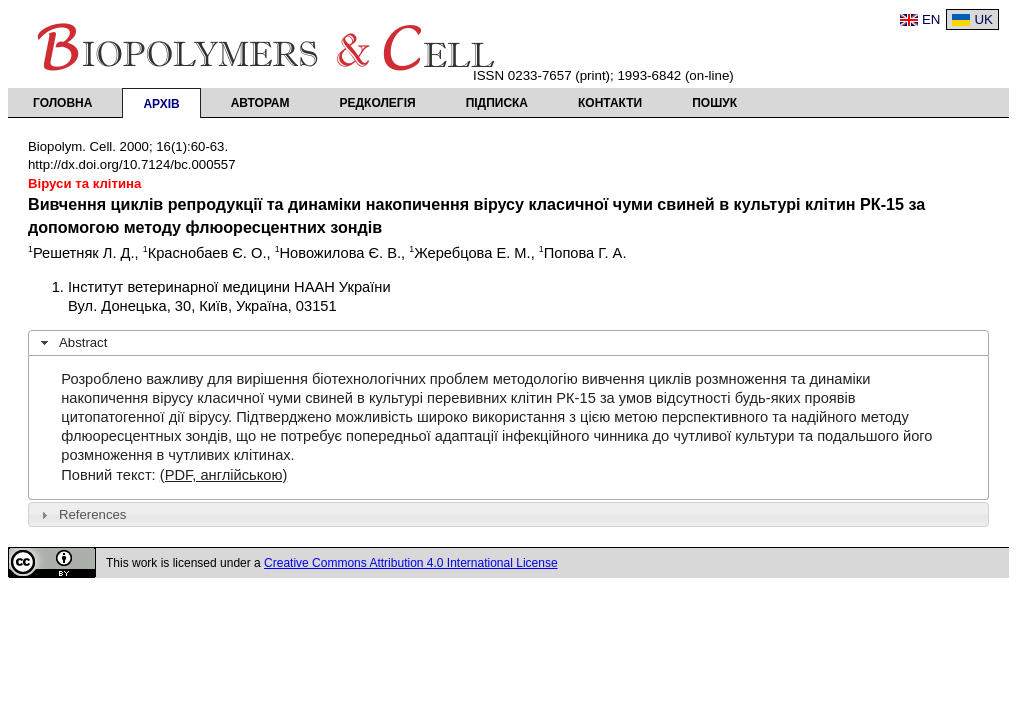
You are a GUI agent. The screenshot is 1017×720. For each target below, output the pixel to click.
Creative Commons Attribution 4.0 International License (411, 563)
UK (983, 19)
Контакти (610, 103)
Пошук (714, 103)
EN (931, 19)
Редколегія (378, 103)
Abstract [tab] (72, 343)
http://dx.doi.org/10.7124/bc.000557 (132, 164)
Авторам (260, 103)
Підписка (497, 103)
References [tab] (81, 515)
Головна (62, 103)
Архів (161, 104)
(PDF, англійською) (224, 475)
